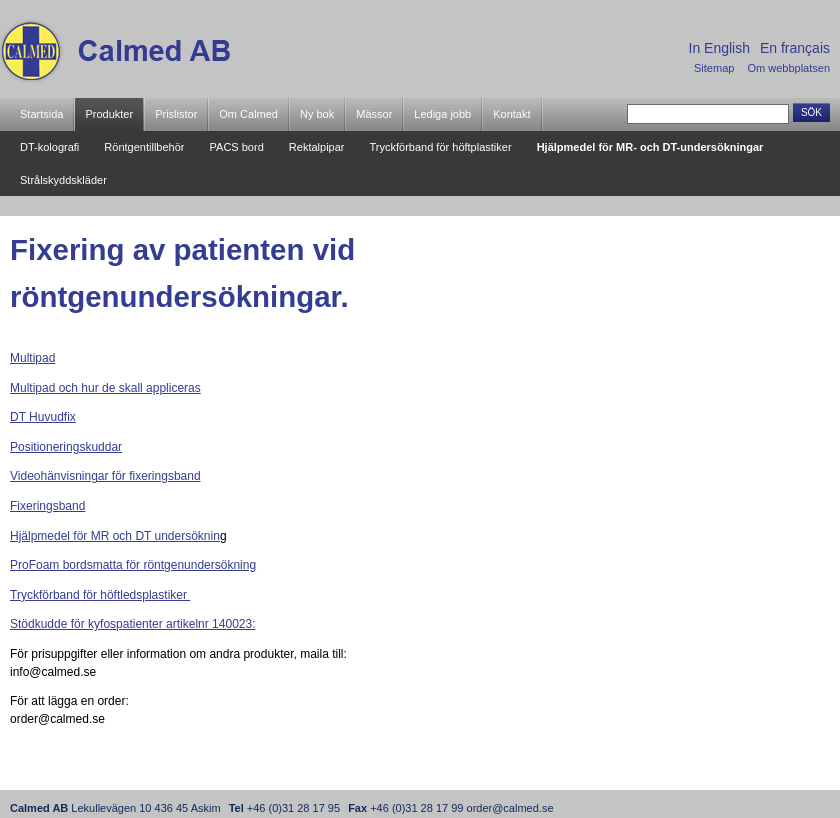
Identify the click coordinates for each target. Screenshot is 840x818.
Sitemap (714, 68)
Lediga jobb (442, 114)
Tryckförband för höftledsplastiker (100, 595)
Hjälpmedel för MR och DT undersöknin (115, 536)
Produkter (109, 114)
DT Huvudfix (43, 417)
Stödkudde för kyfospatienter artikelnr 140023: (132, 624)
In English (719, 48)
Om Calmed (248, 114)
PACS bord (237, 147)
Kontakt (511, 114)
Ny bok (317, 114)
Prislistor (176, 114)
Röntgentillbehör (144, 147)
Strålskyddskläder (63, 180)
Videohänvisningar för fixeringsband (105, 476)
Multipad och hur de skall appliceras (105, 388)
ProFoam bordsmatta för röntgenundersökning (133, 565)
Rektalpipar (317, 147)
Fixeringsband (47, 506)
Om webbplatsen (788, 68)
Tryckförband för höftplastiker (441, 147)
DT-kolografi (49, 147)
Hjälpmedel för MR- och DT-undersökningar (650, 147)
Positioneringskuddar (66, 447)
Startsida (41, 114)
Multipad (32, 358)
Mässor (374, 114)
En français (795, 48)
